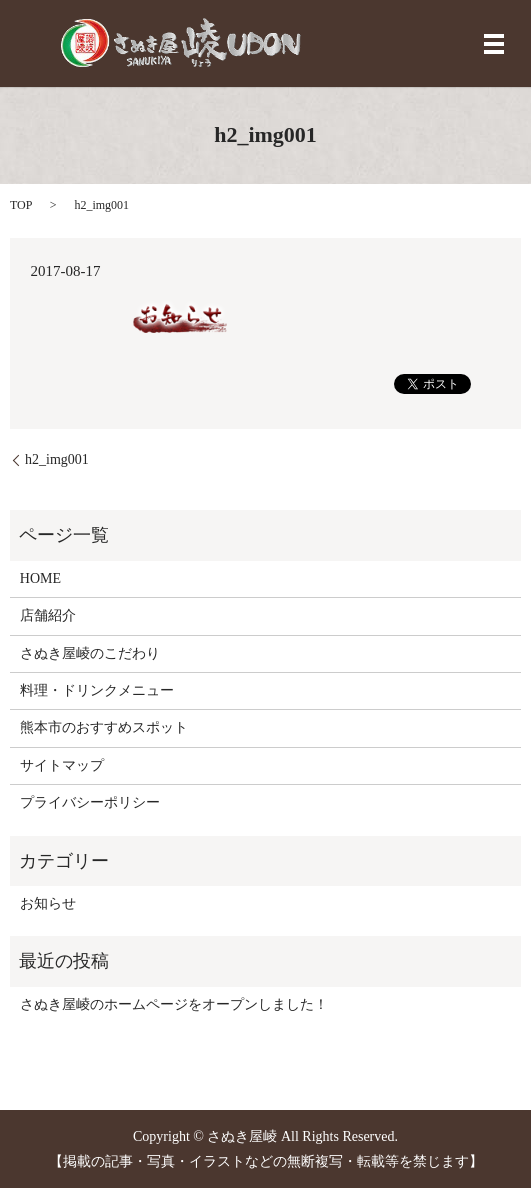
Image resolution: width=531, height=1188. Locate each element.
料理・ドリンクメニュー (97, 690)
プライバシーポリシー (90, 802)
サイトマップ (62, 765)
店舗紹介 (48, 615)
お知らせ (48, 903)
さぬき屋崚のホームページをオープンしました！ (174, 1004)
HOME (40, 578)
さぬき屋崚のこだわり (90, 653)
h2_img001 (57, 459)
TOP (21, 205)
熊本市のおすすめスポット (104, 727)
